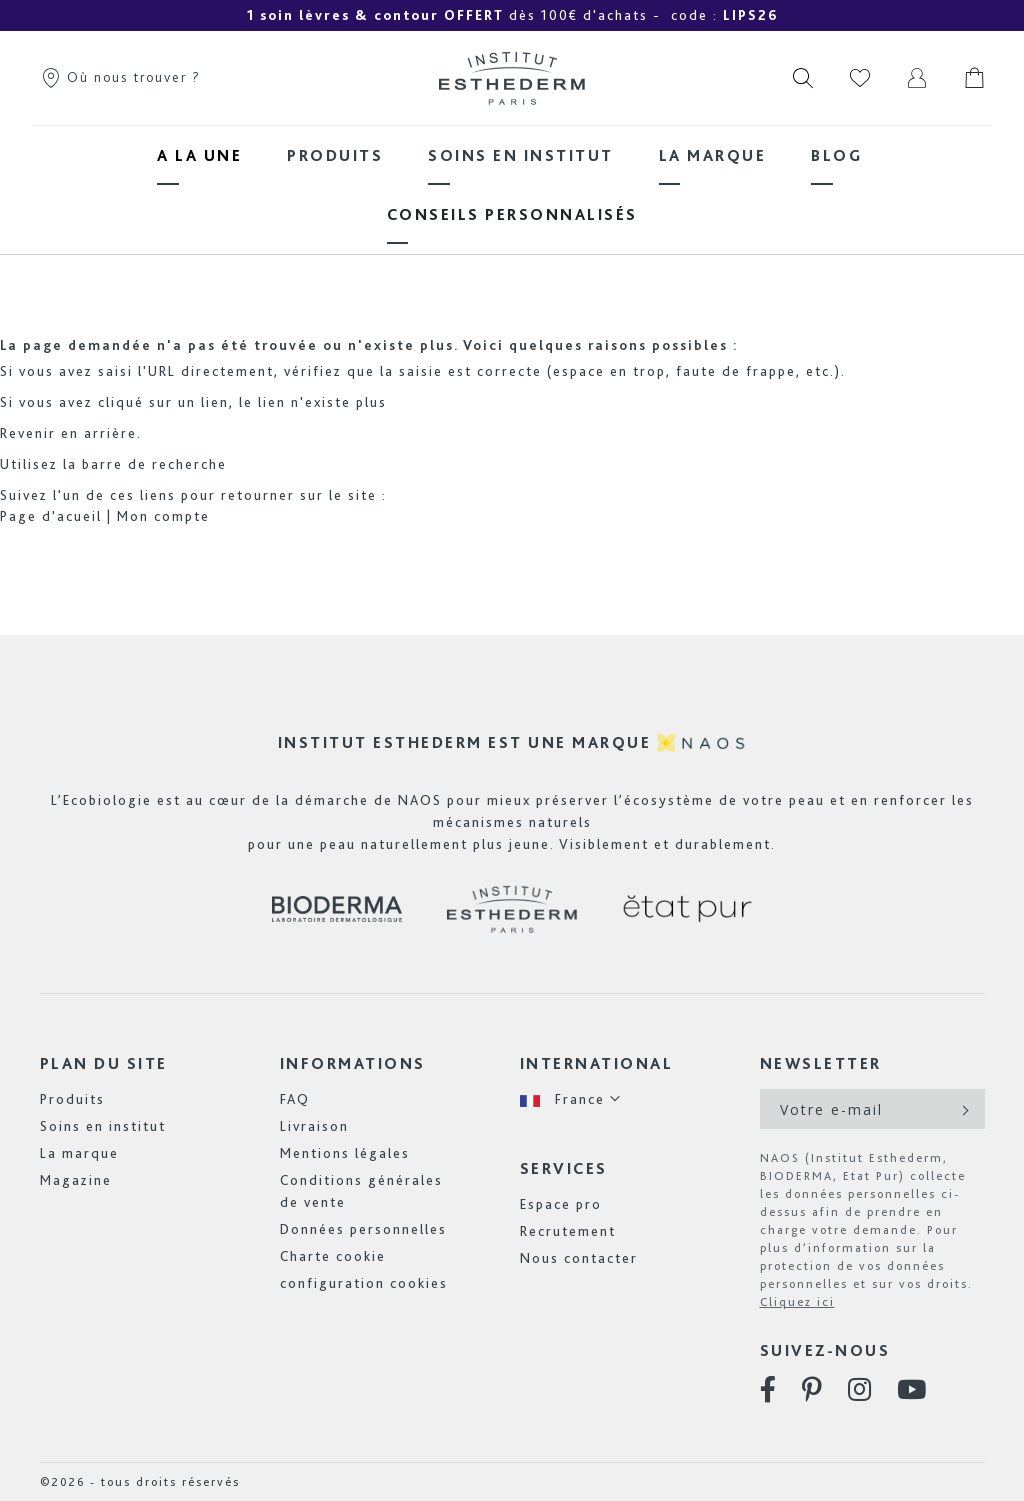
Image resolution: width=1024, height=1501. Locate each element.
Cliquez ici (797, 1302)
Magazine (76, 1180)
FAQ (295, 1099)
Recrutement (568, 1231)
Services (564, 1168)
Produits (72, 1099)
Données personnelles (363, 1229)
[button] (571, 1099)
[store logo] (512, 78)
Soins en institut (103, 1126)
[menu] (512, 185)
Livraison (314, 1126)
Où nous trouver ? (120, 77)
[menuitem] (199, 155)
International (597, 1063)
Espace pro (561, 1204)
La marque (79, 1153)
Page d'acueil (51, 516)
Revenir (28, 433)
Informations (353, 1063)
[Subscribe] (963, 1109)
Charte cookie (333, 1256)
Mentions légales (345, 1153)
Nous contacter (579, 1258)
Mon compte (163, 516)
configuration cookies (364, 1283)
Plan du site (104, 1063)
